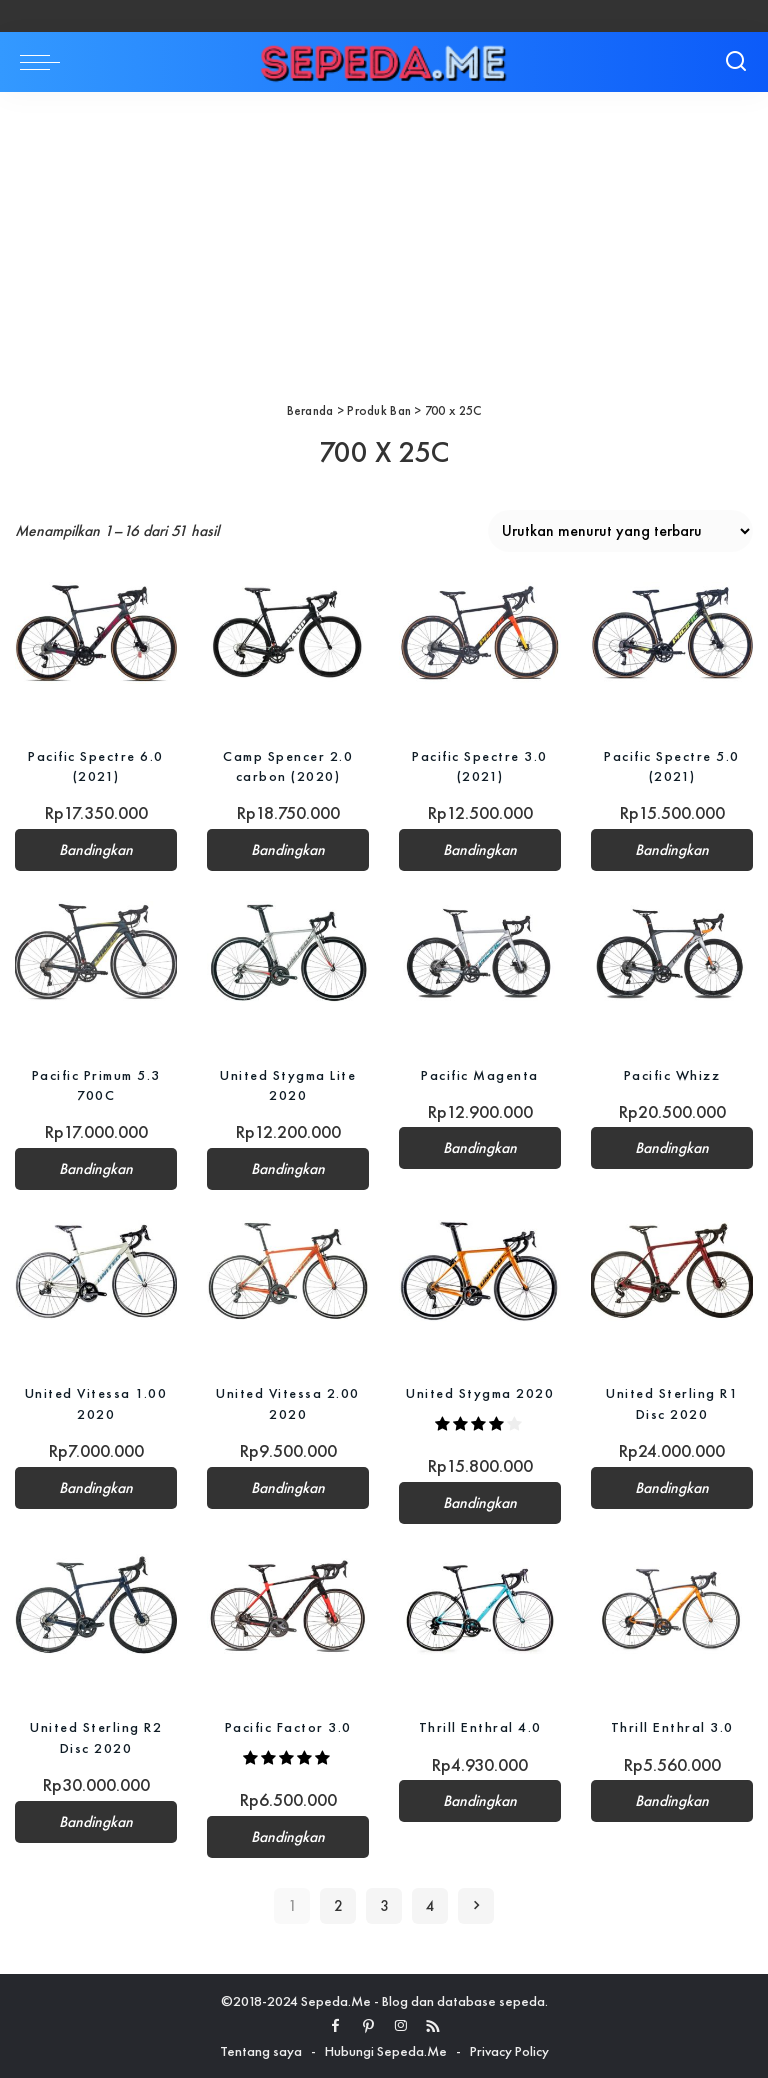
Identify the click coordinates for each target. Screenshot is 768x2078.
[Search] (736, 62)
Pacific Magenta (480, 1074)
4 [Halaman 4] (430, 1906)
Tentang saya (261, 2050)
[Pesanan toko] (620, 531)
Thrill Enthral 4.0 (480, 1727)
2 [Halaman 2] (338, 1906)
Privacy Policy (509, 2050)
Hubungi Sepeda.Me (386, 2050)
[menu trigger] (45, 62)
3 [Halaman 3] (384, 1906)
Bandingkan (96, 850)
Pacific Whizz (672, 1074)
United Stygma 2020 (480, 1393)
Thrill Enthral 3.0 (672, 1727)
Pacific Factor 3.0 (288, 1727)
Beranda (310, 410)
